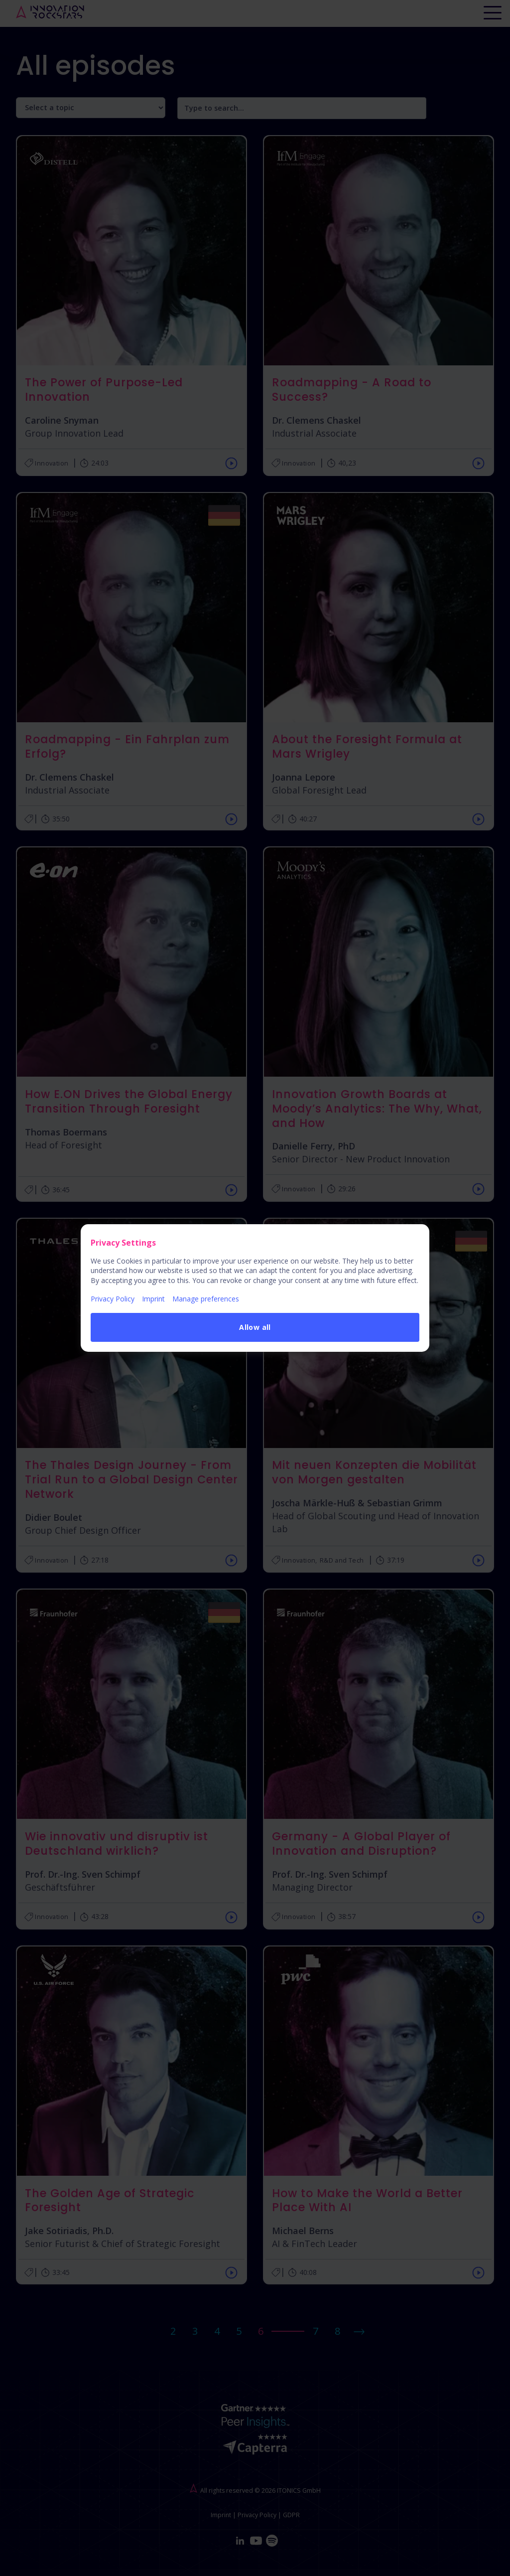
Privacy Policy (112, 1298)
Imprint (153, 1298)
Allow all (255, 1327)
